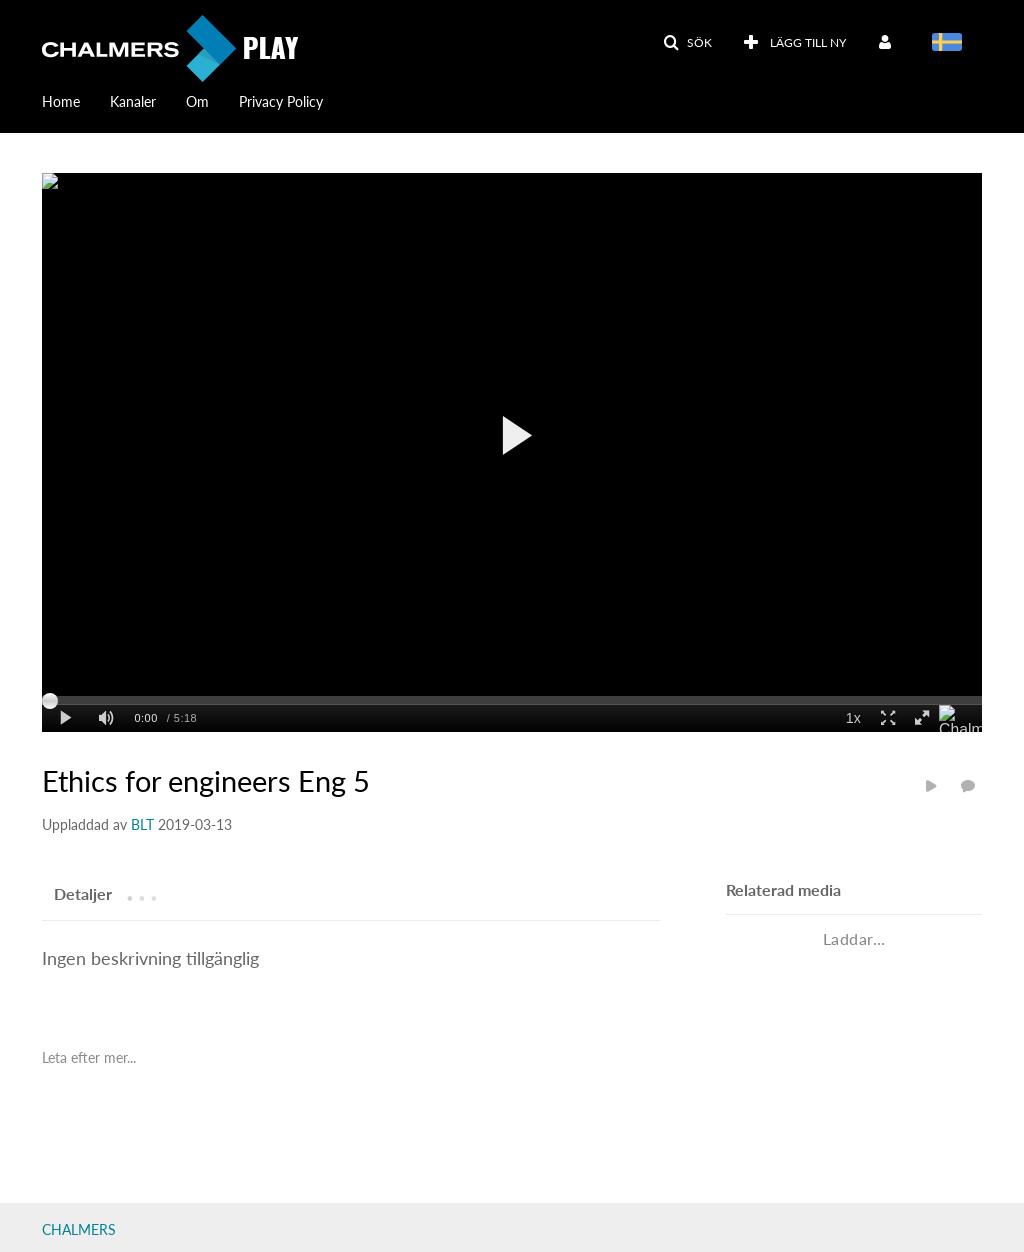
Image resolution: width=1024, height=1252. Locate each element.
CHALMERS (79, 1229)
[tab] (83, 893)
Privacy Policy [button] (281, 101)
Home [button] (61, 101)
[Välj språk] (950, 44)
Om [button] (197, 101)
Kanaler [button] (133, 101)
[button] (687, 43)
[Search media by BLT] (142, 824)
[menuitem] (76, 100)
